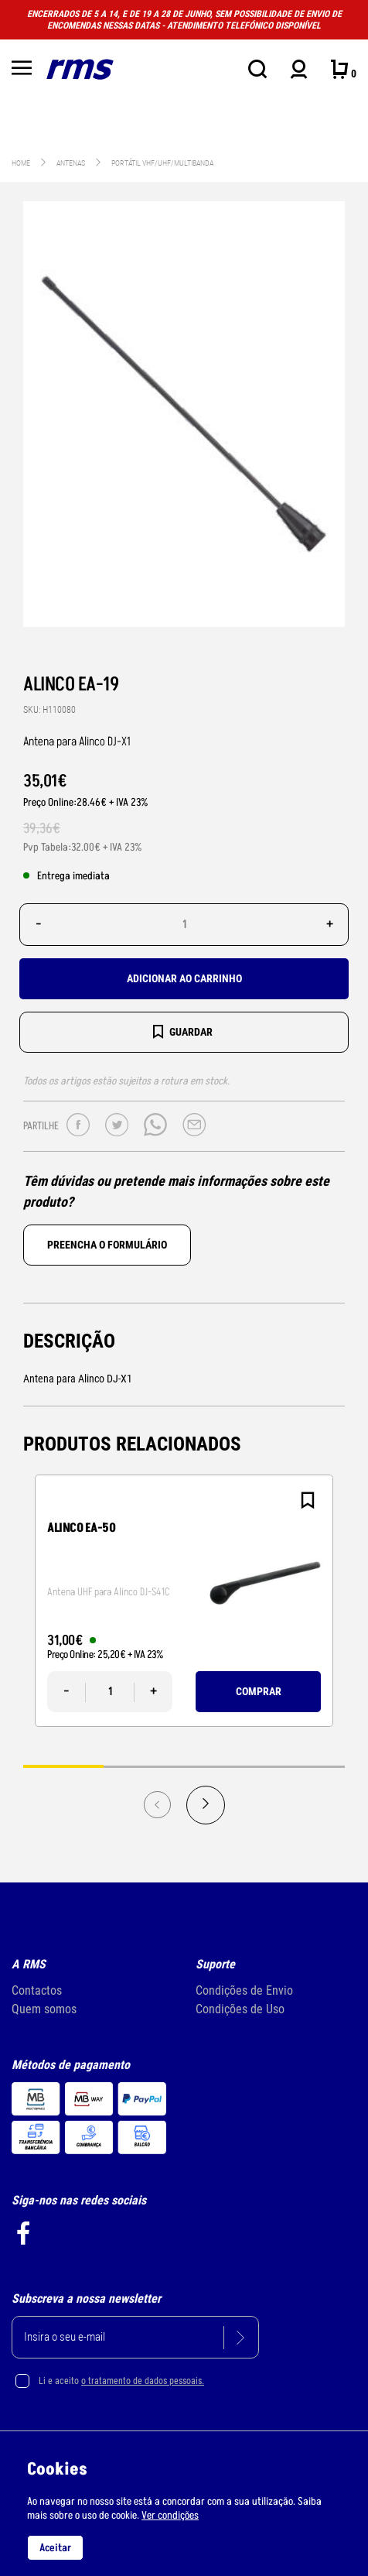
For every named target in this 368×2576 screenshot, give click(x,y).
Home (21, 163)
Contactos (37, 1990)
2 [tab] (144, 1766)
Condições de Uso (240, 2009)
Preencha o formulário (107, 1244)
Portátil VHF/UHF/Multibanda (162, 163)
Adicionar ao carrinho (184, 978)
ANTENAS (71, 163)
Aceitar (55, 2547)
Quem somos (44, 2009)
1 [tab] (63, 1766)
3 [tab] (224, 1766)
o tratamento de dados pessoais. (142, 2381)
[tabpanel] (184, 1601)
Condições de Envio (244, 1990)
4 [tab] (304, 1766)
